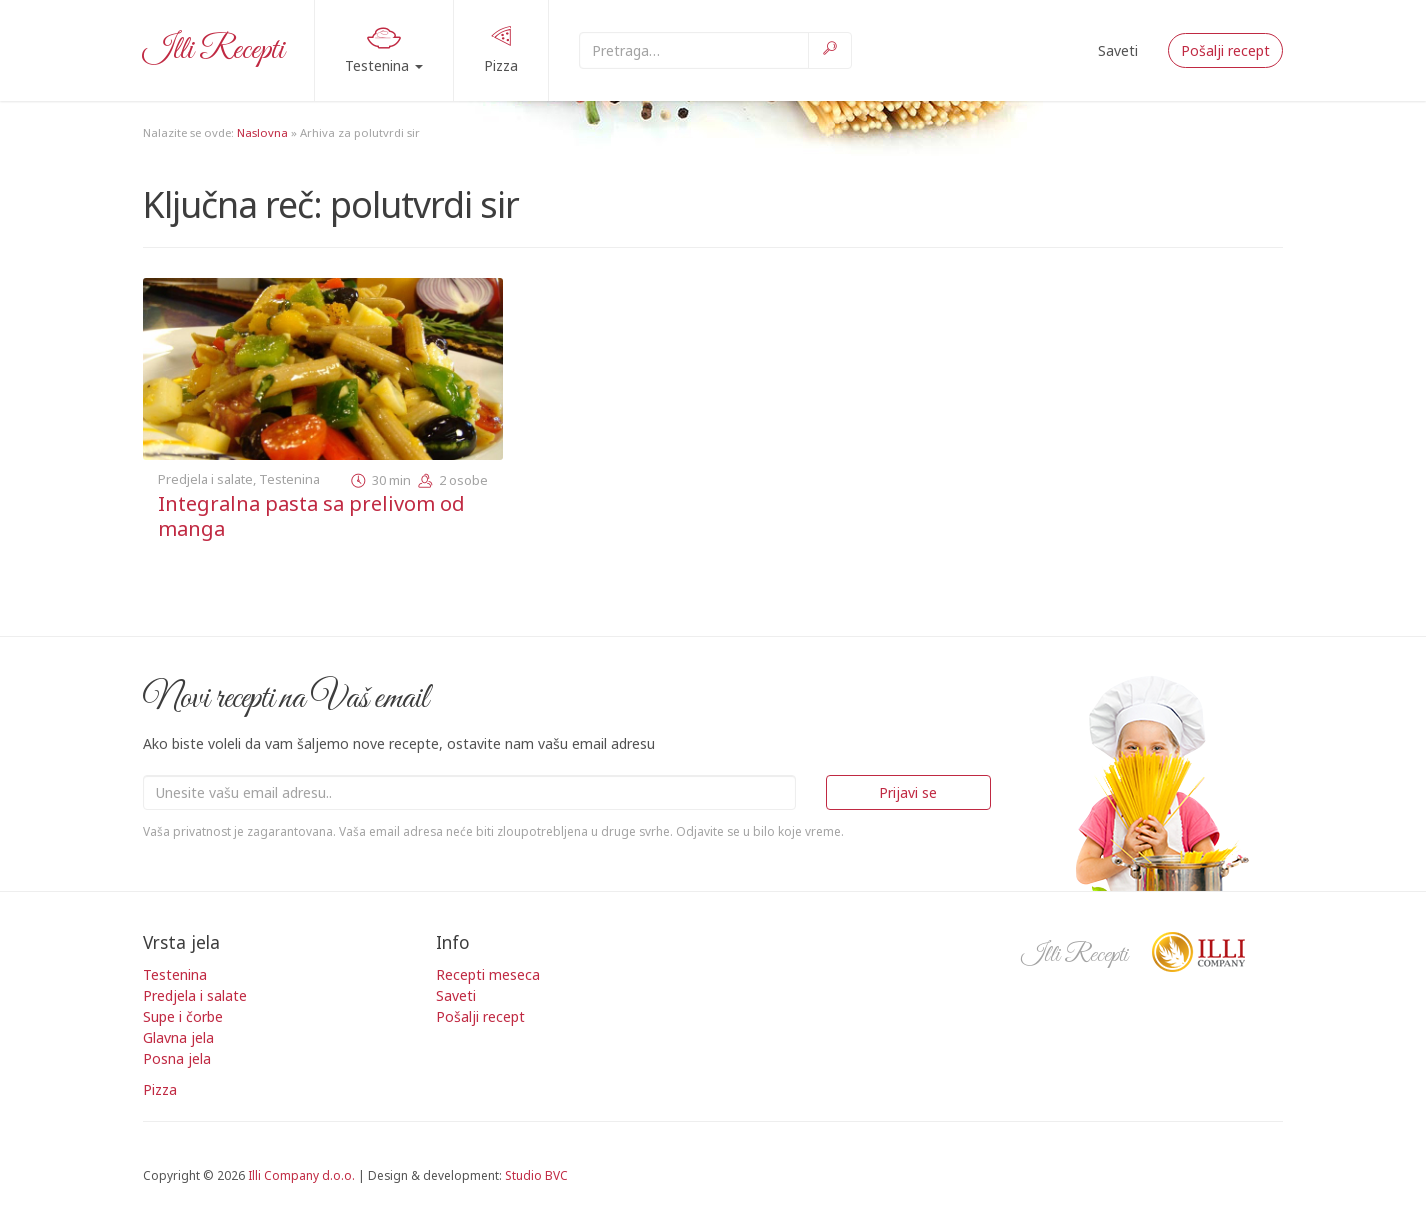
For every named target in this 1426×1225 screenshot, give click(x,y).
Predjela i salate (205, 479)
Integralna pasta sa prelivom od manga (311, 516)
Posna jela (177, 1058)
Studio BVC (536, 1175)
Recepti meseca (488, 974)
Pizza (501, 49)
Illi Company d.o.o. (301, 1175)
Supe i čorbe (183, 1016)
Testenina (384, 47)
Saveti (1118, 50)
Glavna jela (178, 1037)
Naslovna (262, 132)
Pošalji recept (1225, 50)
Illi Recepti (213, 50)
